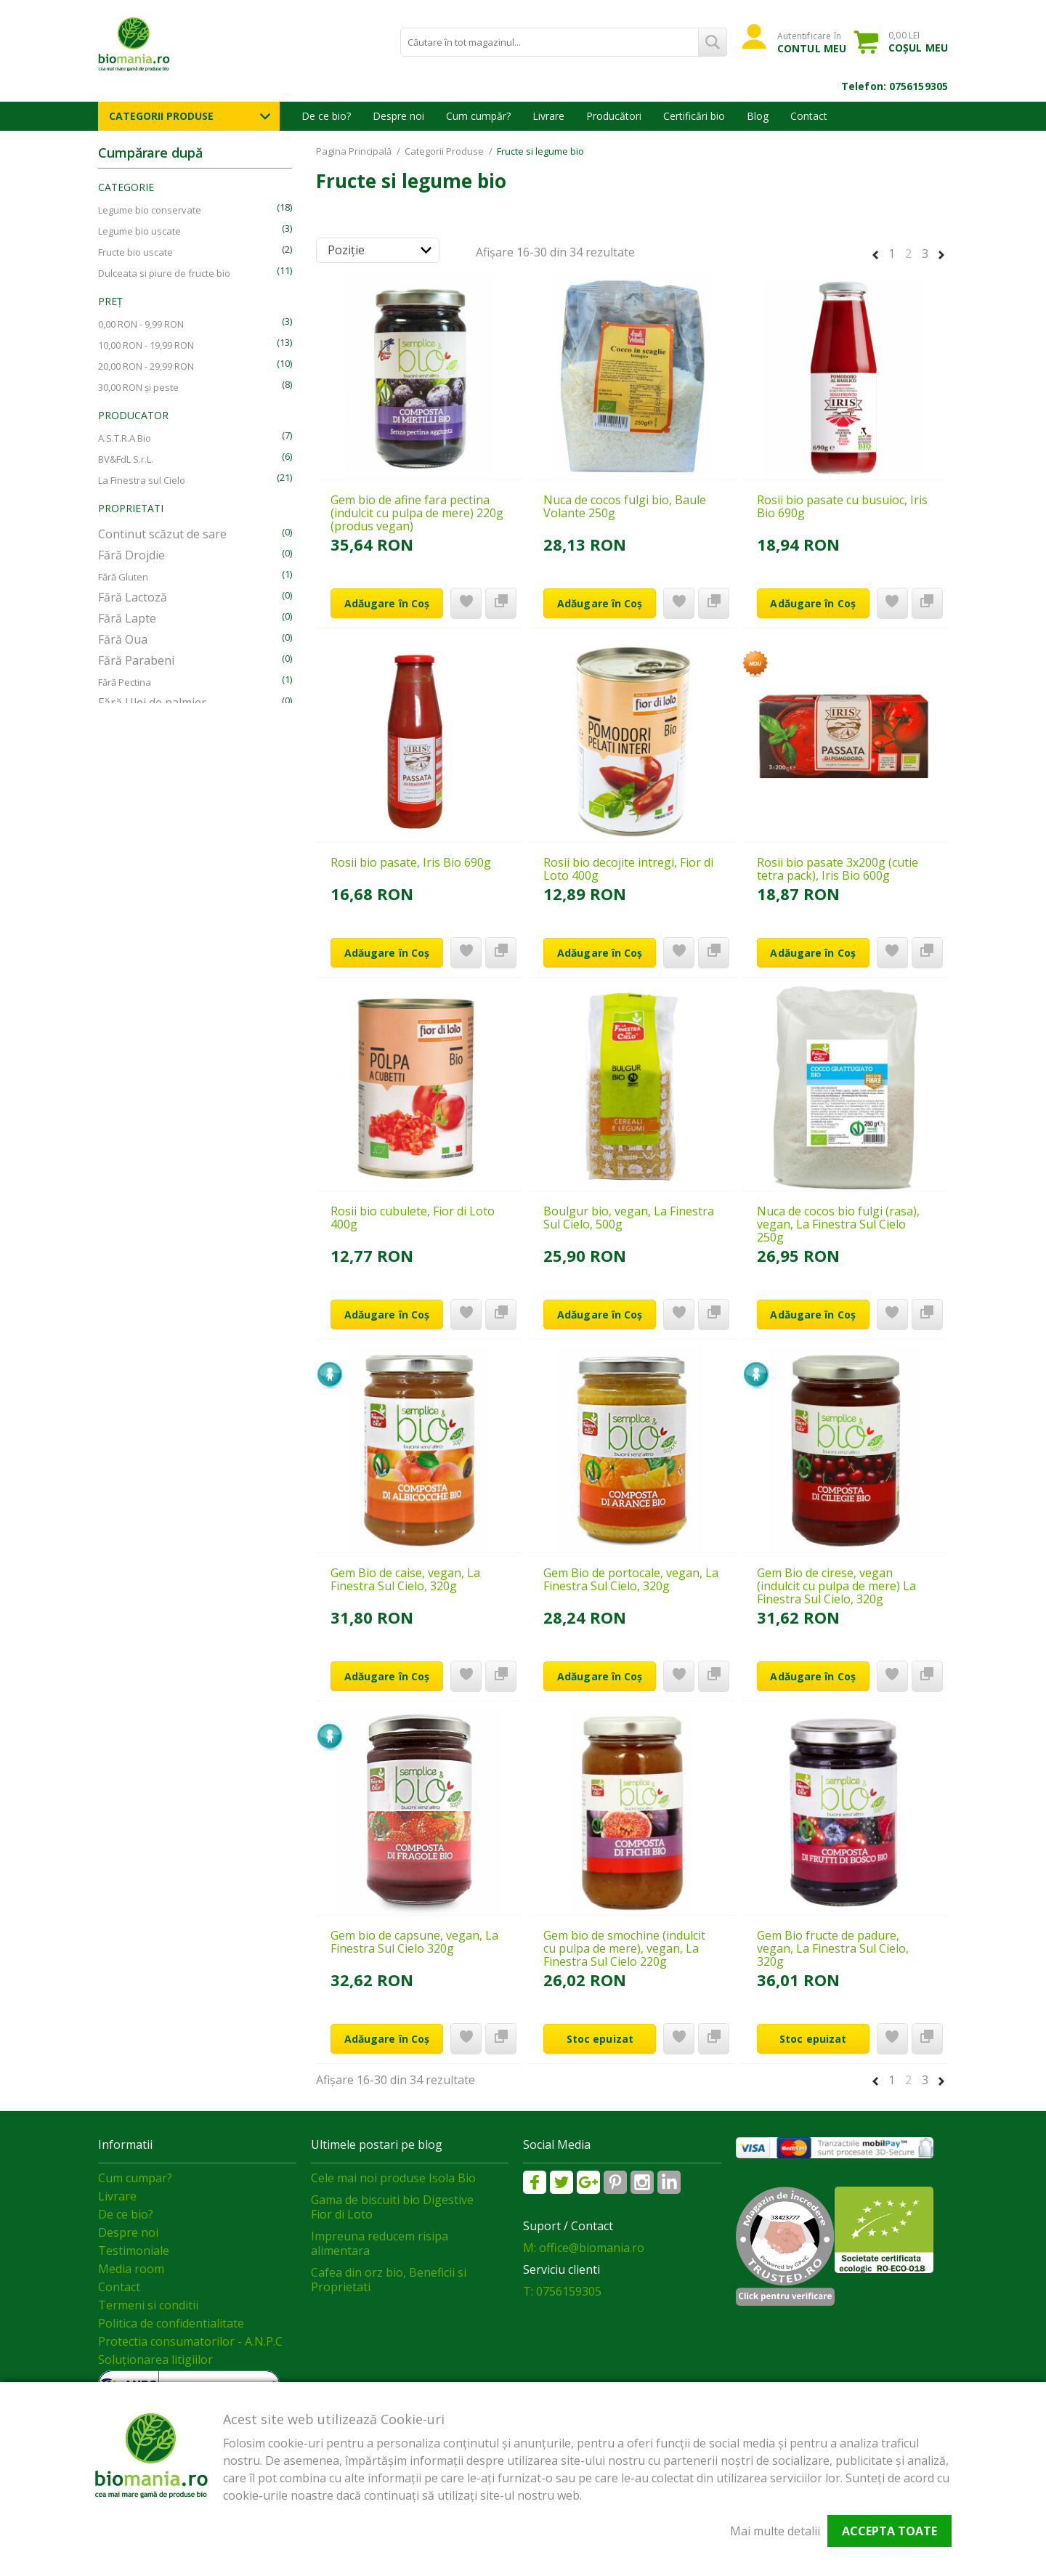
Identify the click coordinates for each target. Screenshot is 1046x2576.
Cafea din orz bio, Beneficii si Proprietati (388, 2279)
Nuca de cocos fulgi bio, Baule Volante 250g (624, 506)
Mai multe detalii (775, 2531)
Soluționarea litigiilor (155, 2360)
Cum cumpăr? (478, 116)
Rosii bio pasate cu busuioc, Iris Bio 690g (842, 506)
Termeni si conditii (148, 2305)
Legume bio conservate (149, 209)
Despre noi (398, 116)
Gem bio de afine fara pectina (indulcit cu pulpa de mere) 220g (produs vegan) (417, 512)
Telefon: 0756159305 (894, 86)
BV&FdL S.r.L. (125, 459)
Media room (131, 2269)
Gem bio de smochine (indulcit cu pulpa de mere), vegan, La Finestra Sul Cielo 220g (624, 1948)
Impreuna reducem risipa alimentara (379, 2243)
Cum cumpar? (135, 2178)
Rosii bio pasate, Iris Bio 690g (411, 862)
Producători (613, 116)
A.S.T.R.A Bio (124, 438)
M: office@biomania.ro (583, 2248)
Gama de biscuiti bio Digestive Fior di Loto (392, 2206)
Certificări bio (694, 116)
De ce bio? (326, 116)
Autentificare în (811, 42)
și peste (138, 387)
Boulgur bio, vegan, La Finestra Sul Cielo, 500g (628, 1217)
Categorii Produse (161, 116)
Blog (758, 116)
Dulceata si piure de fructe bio (164, 273)
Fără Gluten (123, 576)
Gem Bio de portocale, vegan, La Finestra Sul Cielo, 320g (630, 1579)
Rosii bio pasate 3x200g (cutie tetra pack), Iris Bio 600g (837, 869)
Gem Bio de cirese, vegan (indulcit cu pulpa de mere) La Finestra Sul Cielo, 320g (836, 1585)
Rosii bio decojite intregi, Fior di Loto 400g (628, 869)
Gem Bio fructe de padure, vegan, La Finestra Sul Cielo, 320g (833, 1948)
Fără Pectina (124, 682)
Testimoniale (133, 2251)
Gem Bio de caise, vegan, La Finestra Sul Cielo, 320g (405, 1579)
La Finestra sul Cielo (141, 480)
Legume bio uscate (139, 231)
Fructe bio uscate (135, 252)
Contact (808, 116)
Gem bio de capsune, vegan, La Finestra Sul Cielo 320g (414, 1942)
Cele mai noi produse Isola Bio (393, 2178)
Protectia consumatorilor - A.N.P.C (190, 2341)
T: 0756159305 (562, 2291)
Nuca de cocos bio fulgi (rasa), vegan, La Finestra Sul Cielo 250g (838, 1224)
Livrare (548, 116)
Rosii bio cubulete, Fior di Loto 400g (413, 1217)
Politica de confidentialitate (171, 2323)
